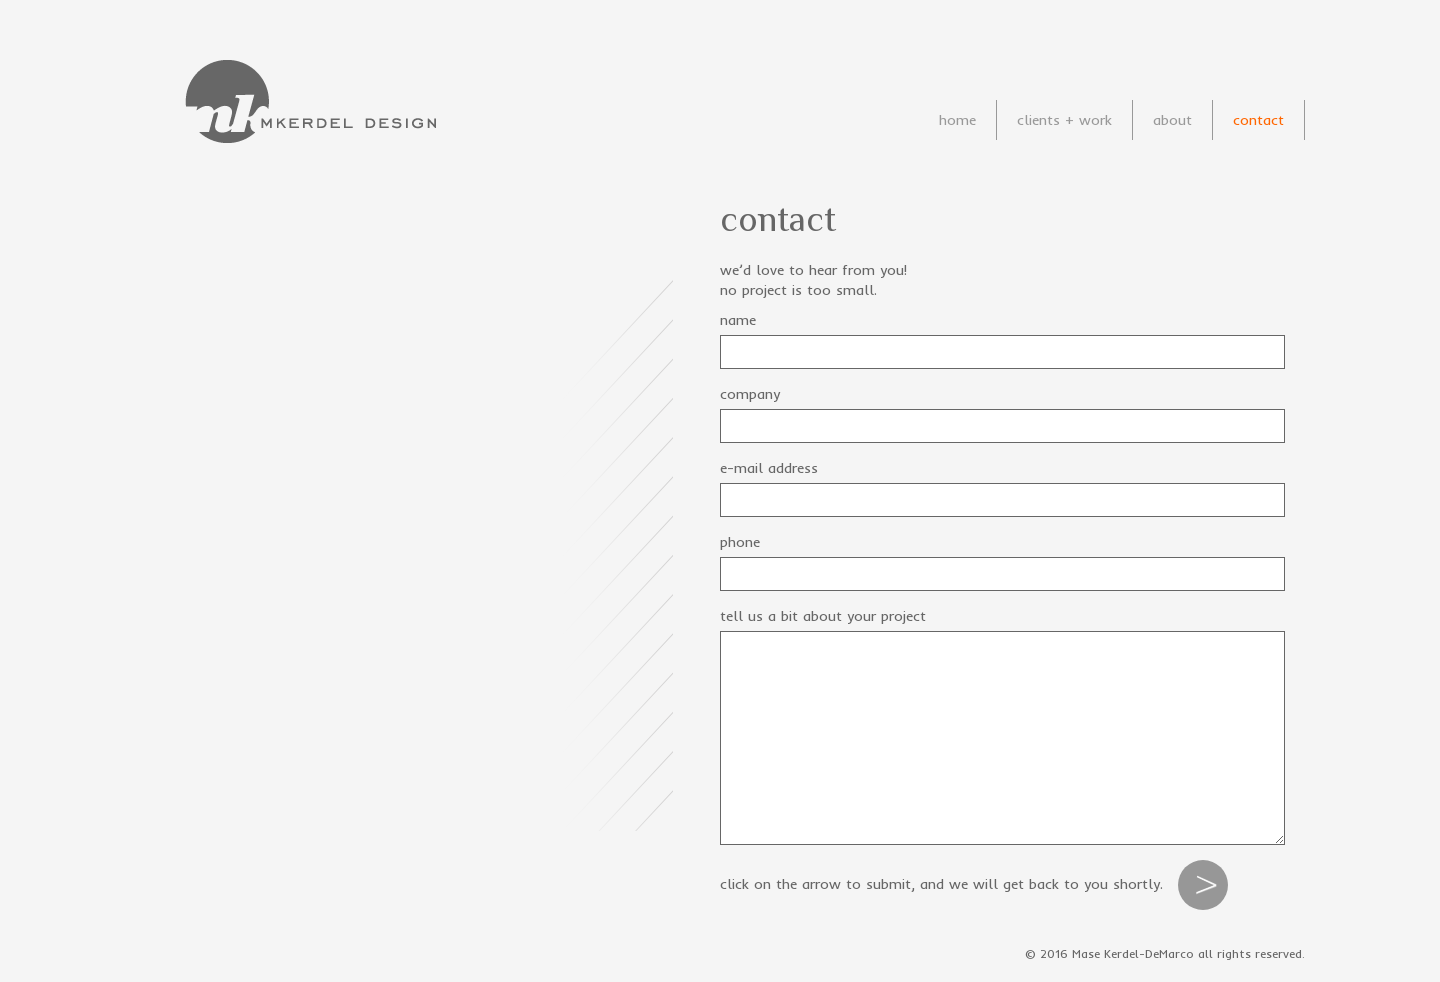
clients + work (1064, 120)
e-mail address (769, 468)
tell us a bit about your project (823, 616)
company (750, 394)
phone (740, 542)
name (738, 320)
